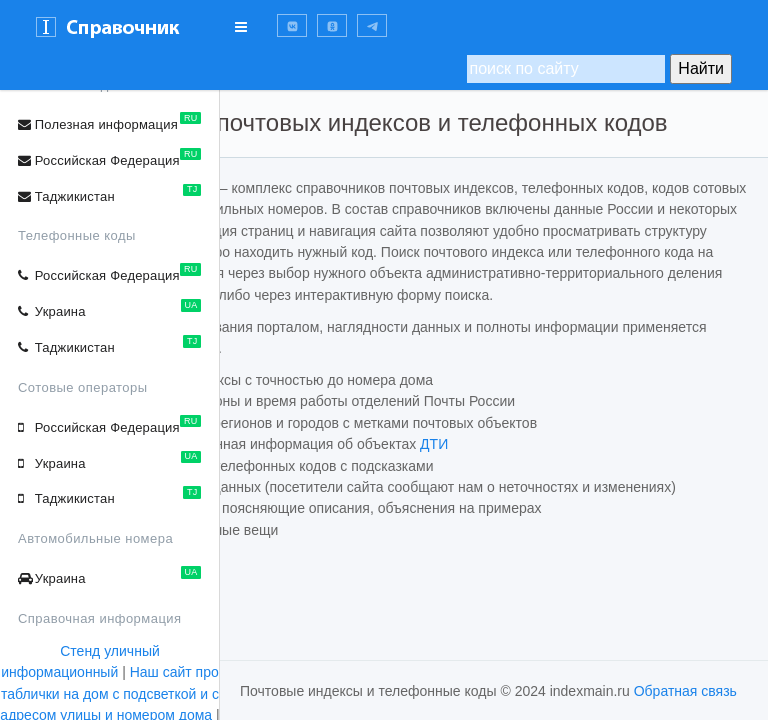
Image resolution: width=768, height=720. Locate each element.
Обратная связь (685, 691)
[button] (292, 25)
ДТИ (596, 513)
